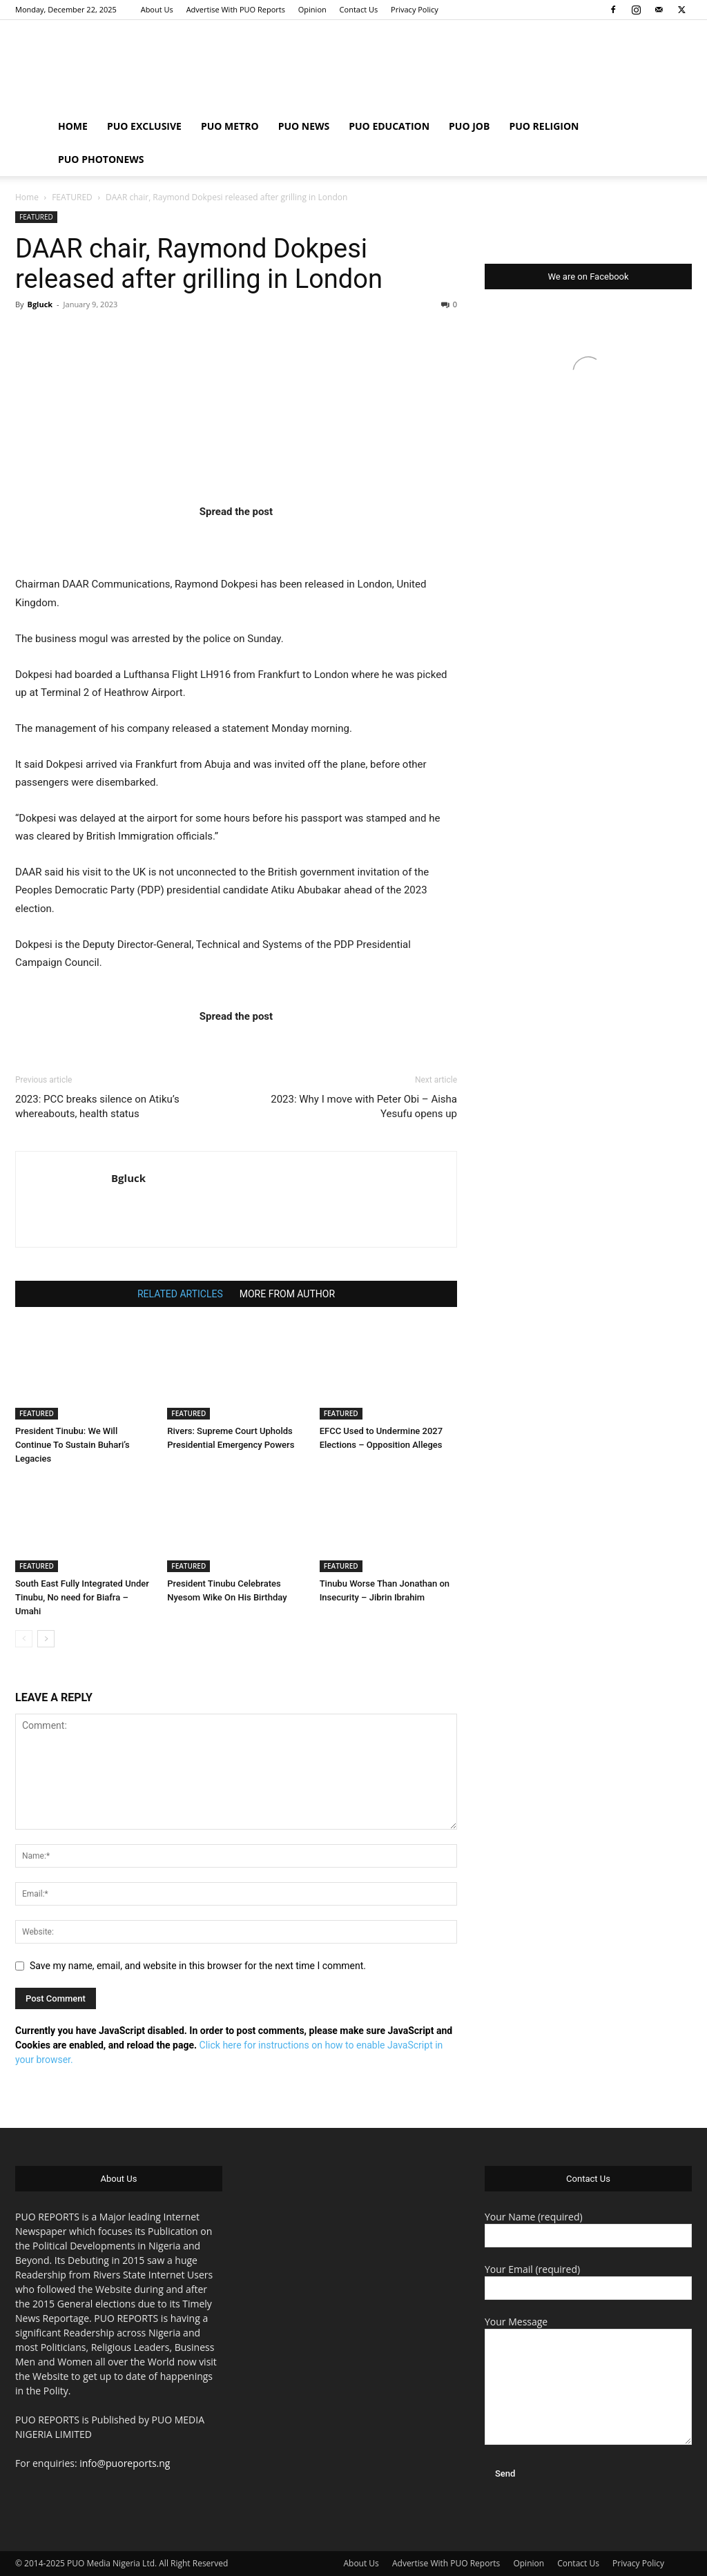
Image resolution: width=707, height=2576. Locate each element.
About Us (157, 9)
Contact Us (359, 9)
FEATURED (72, 197)
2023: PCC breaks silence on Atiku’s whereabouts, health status (97, 1106)
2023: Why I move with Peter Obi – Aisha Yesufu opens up (364, 1106)
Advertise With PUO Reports (235, 9)
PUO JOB (469, 126)
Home (27, 197)
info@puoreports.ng (124, 2463)
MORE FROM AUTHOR (287, 1294)
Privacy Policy (414, 9)
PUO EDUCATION (389, 126)
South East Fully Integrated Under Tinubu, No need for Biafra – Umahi (82, 1597)
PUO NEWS (304, 126)
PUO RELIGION (544, 126)
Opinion (312, 9)
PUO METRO (230, 126)
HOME (73, 126)
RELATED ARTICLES (180, 1294)
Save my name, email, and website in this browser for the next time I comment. (198, 1965)
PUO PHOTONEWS (101, 159)
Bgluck (39, 304)
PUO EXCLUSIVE (144, 126)
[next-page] (46, 1638)
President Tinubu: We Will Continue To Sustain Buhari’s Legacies (72, 1445)
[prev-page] (23, 1638)
